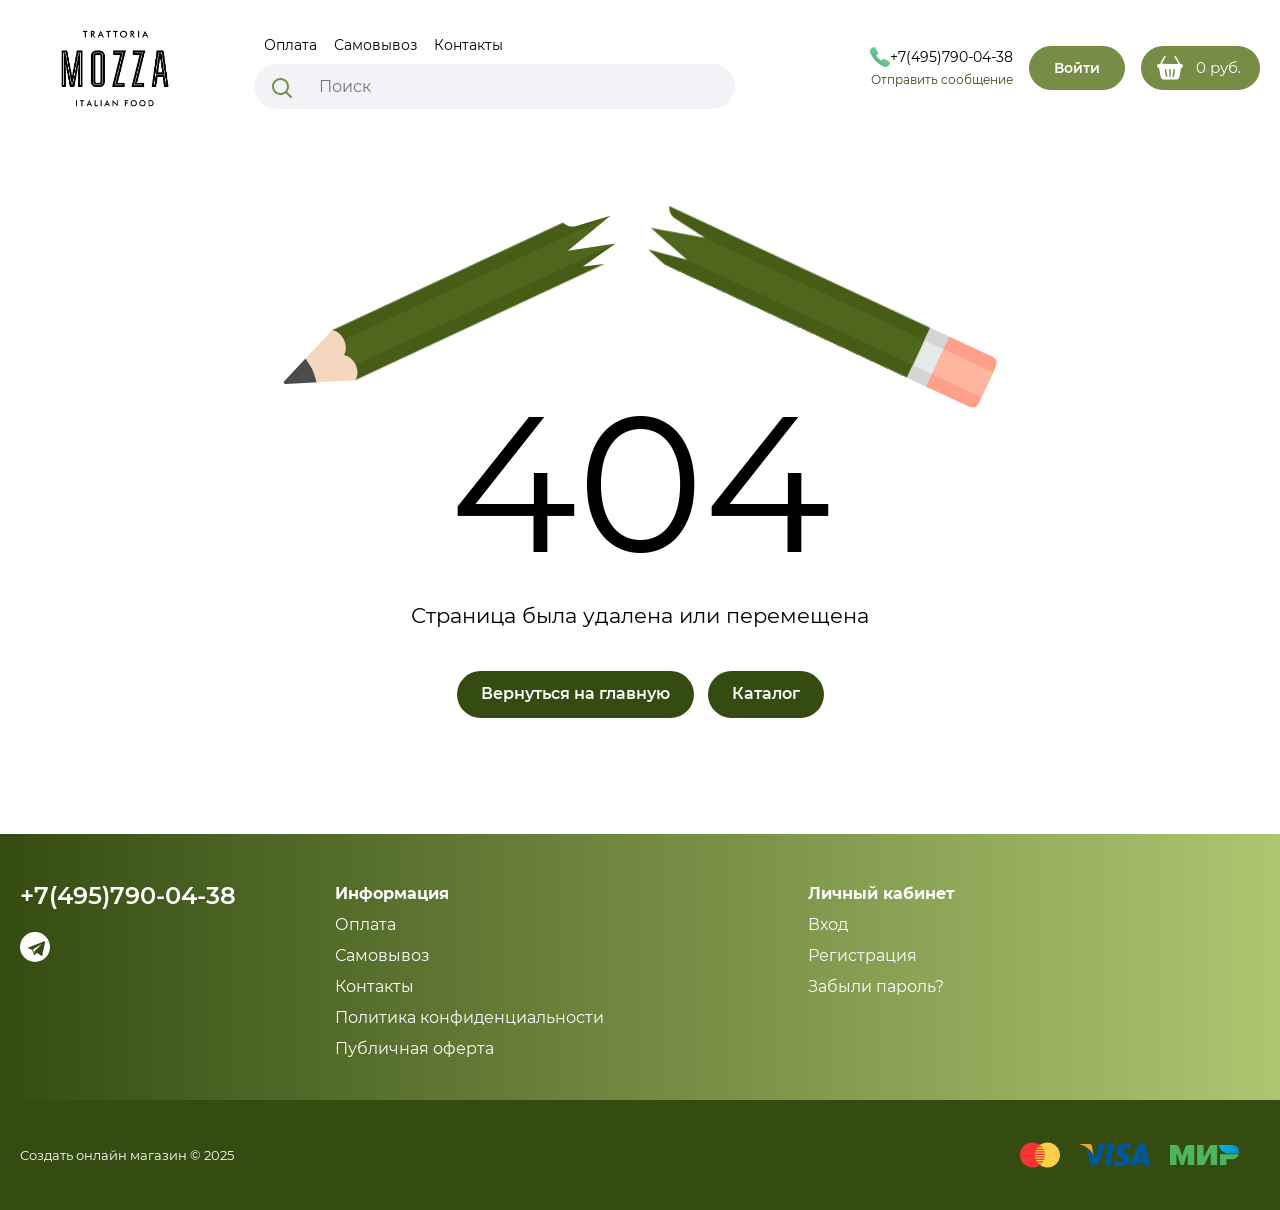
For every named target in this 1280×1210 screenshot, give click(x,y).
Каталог (766, 693)
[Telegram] (35, 947)
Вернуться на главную (575, 693)
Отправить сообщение (942, 79)
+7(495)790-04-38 (128, 896)
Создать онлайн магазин (103, 1155)
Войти (1077, 68)
